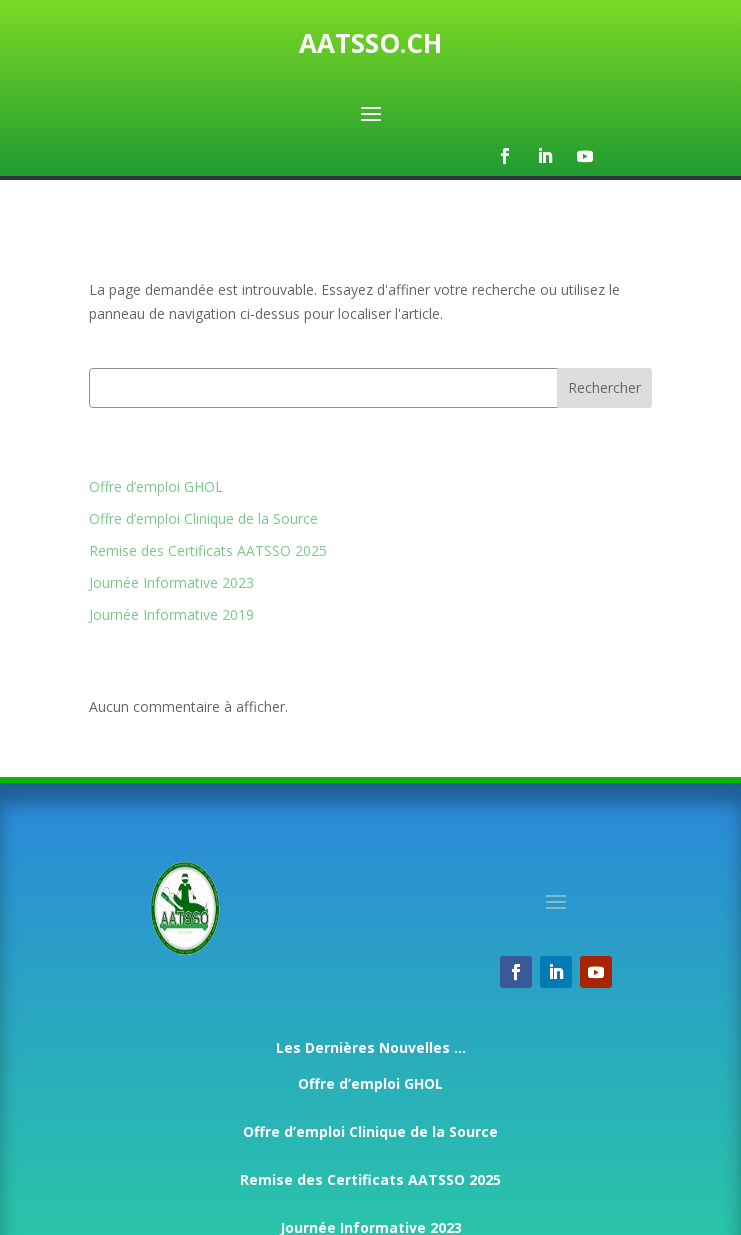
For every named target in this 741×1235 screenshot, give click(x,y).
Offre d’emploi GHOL (156, 486)
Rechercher (604, 387)
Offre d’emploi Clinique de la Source (203, 518)
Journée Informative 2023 (171, 582)
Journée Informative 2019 (171, 614)
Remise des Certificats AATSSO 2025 (208, 550)
